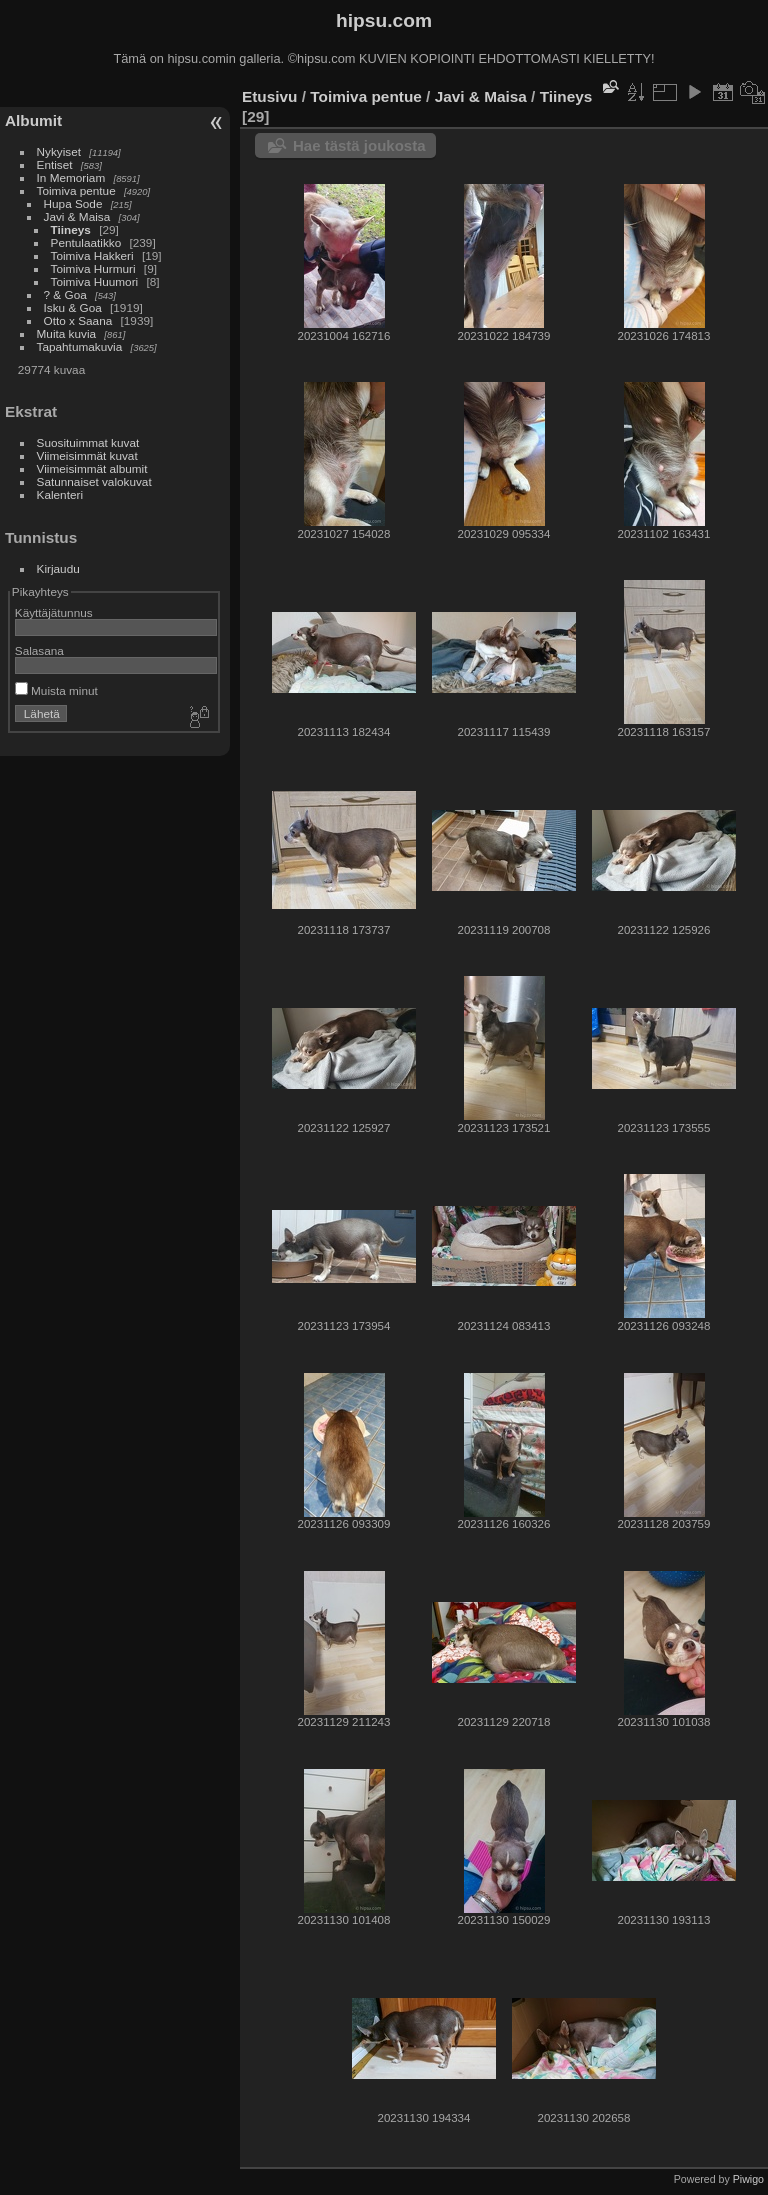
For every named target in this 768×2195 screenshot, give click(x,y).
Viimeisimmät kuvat (87, 455)
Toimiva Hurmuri (93, 268)
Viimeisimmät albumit (92, 468)
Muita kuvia (67, 333)
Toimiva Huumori (95, 281)
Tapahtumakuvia (80, 346)
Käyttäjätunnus (54, 612)
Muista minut (56, 690)
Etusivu (269, 96)
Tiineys (71, 229)
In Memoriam (71, 177)
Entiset (55, 164)
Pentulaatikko (86, 242)
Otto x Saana (78, 320)
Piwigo (748, 2179)
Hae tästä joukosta (359, 145)
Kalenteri (60, 494)
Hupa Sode (73, 203)
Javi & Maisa (77, 216)
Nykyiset (59, 151)
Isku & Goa (73, 307)
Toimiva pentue (76, 190)
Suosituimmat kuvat (88, 442)
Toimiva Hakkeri (92, 255)
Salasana (39, 650)
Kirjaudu (58, 568)
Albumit (33, 120)
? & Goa (65, 294)
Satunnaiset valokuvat (94, 481)
